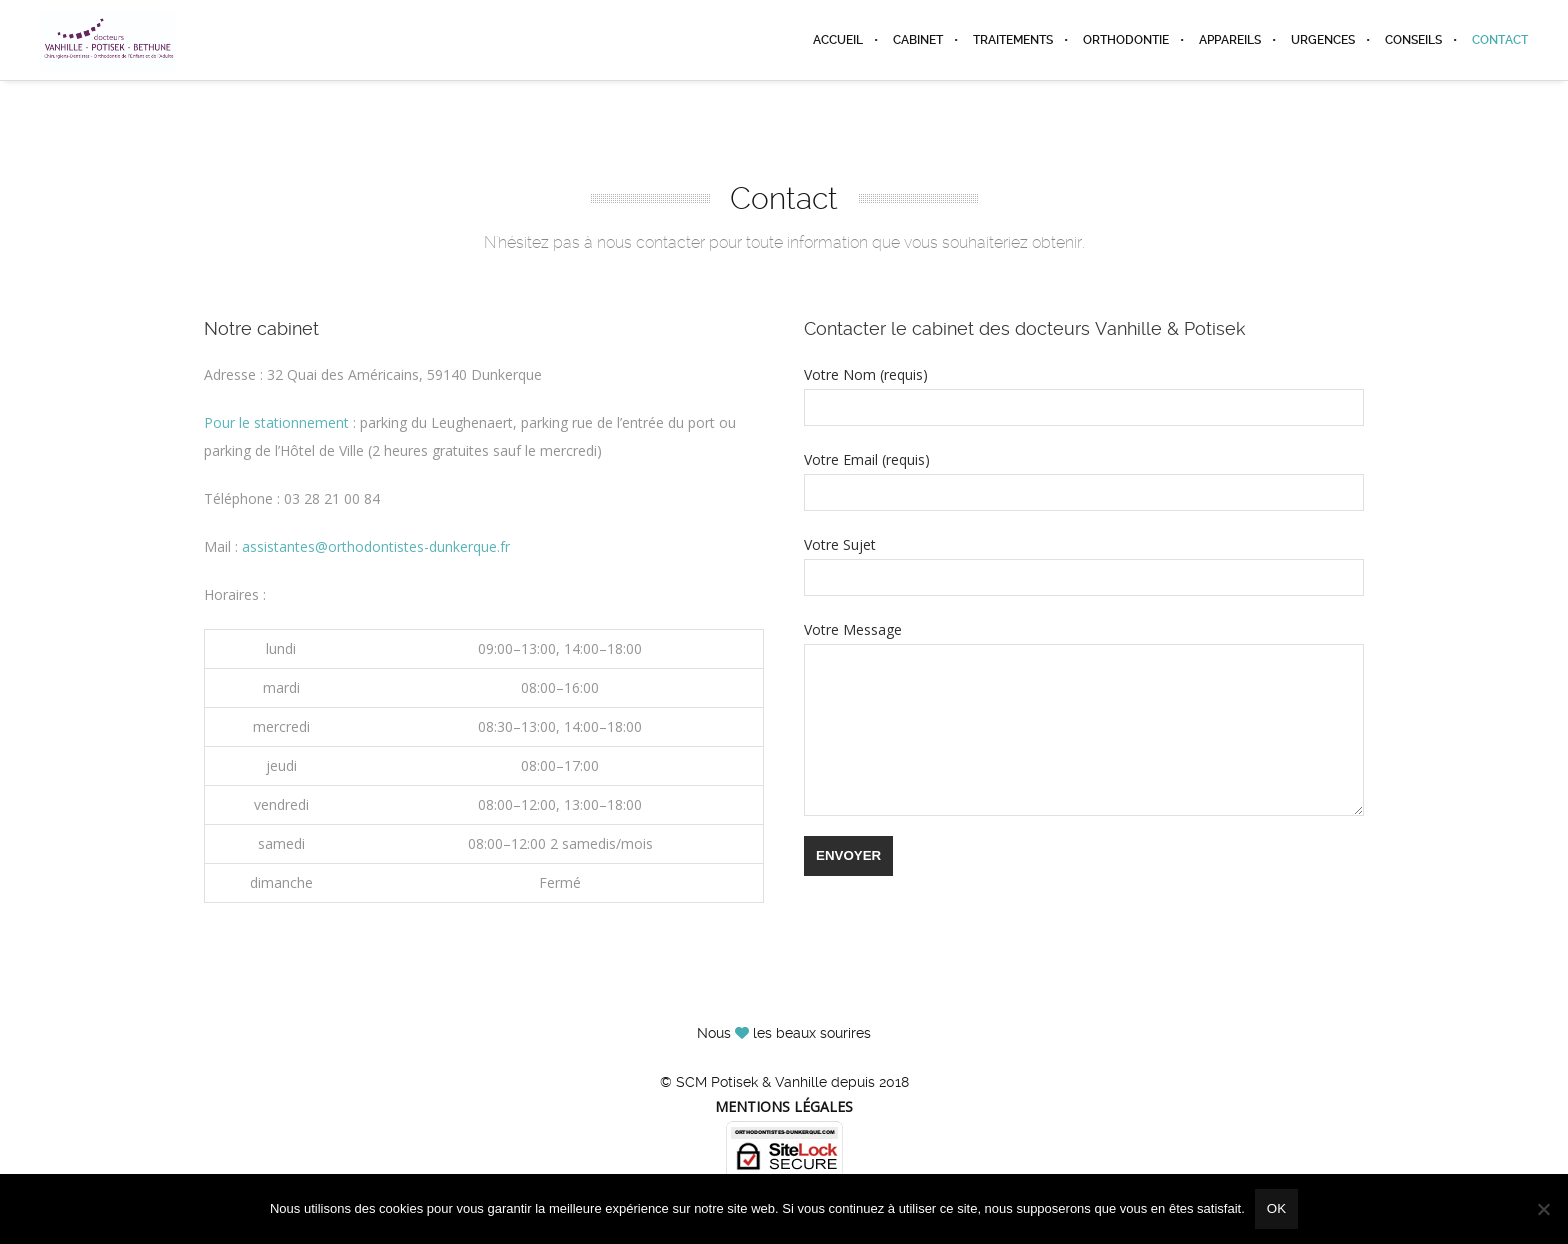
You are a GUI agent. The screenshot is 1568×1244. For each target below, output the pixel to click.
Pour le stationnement (276, 422)
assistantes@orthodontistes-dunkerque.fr (376, 546)
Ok (1276, 1208)
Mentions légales (784, 1106)
